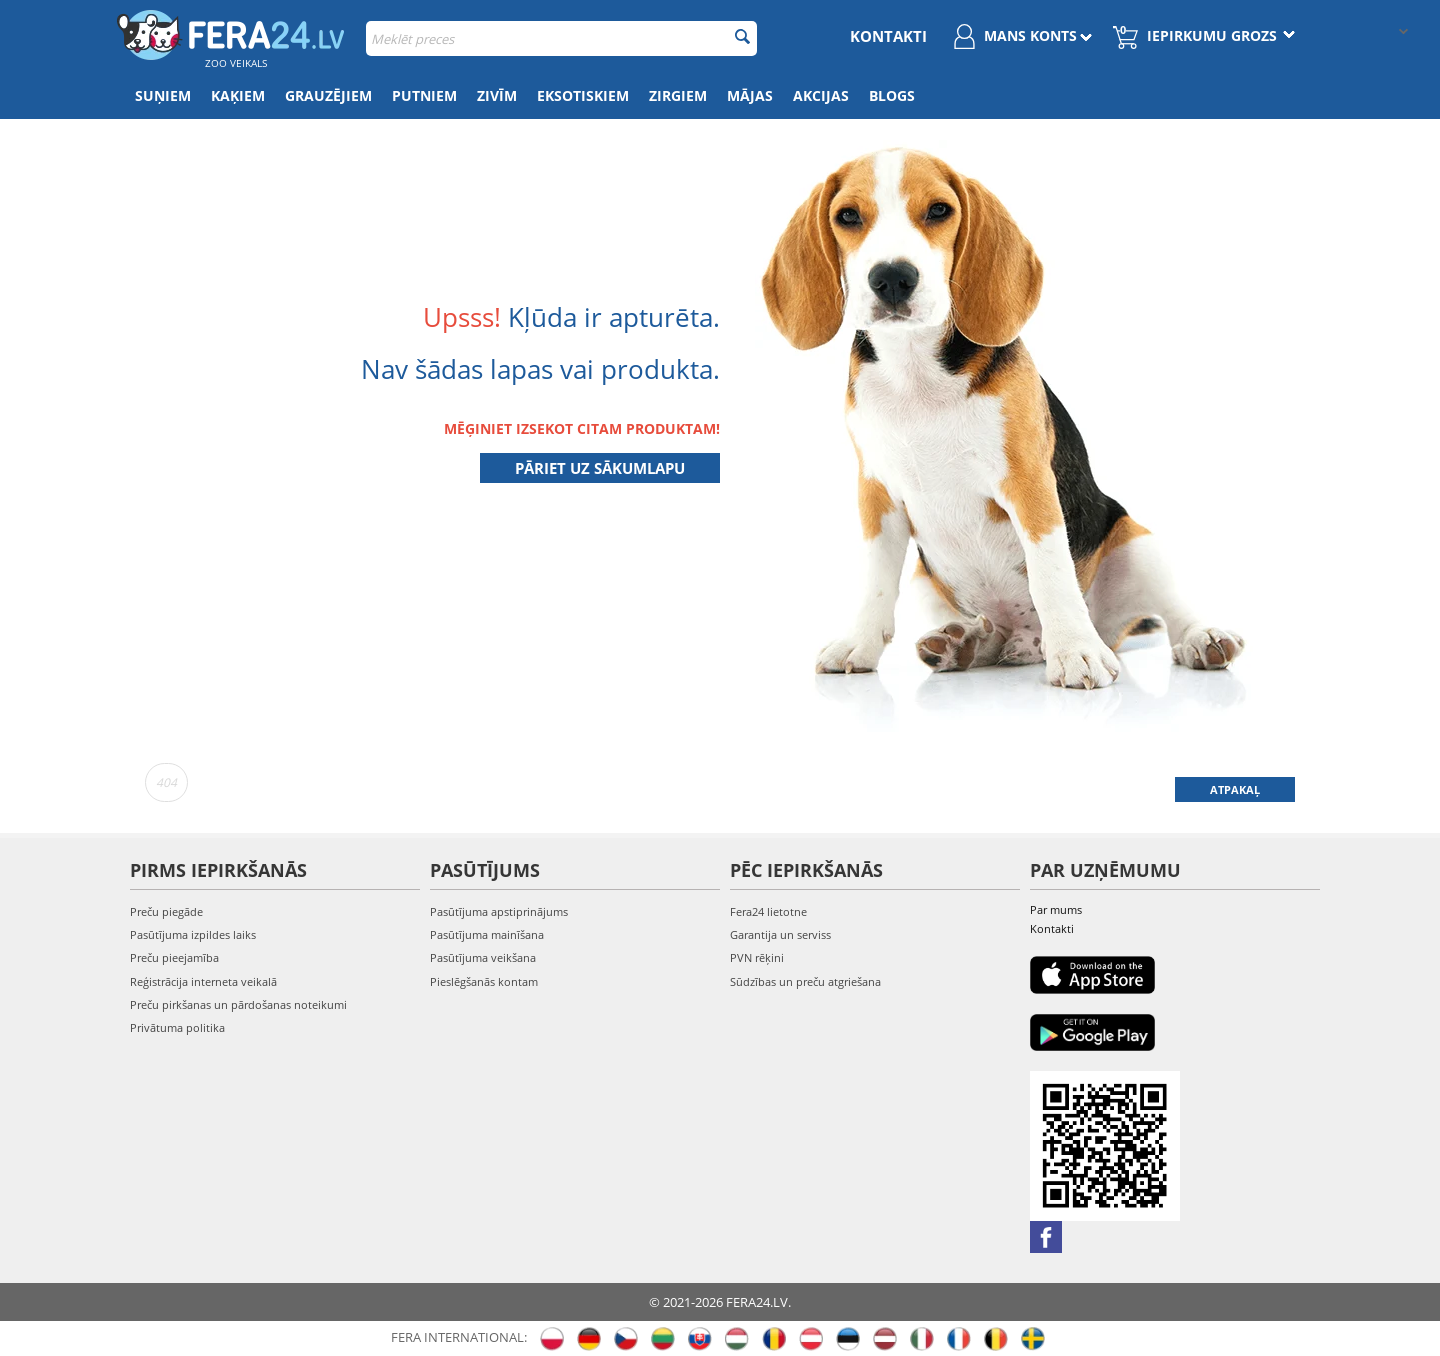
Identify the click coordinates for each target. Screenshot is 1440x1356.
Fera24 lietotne (768, 911)
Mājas (750, 95)
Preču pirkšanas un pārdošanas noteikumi (238, 1004)
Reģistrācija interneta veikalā (203, 981)
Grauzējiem (328, 95)
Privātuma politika (177, 1027)
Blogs (892, 95)
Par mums (1056, 909)
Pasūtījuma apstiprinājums (499, 911)
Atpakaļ (1235, 789)
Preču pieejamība (174, 957)
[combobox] (561, 38)
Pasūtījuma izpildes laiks (193, 934)
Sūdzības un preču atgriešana (805, 981)
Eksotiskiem (583, 95)
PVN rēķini (757, 957)
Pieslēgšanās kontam (484, 981)
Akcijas (821, 95)
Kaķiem (238, 95)
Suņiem (163, 95)
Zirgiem (678, 95)
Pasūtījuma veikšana (483, 957)
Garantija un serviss (780, 934)
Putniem (424, 95)
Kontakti (888, 36)
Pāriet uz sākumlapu (600, 468)
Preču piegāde (166, 911)
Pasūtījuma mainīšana (487, 934)
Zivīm (497, 95)
